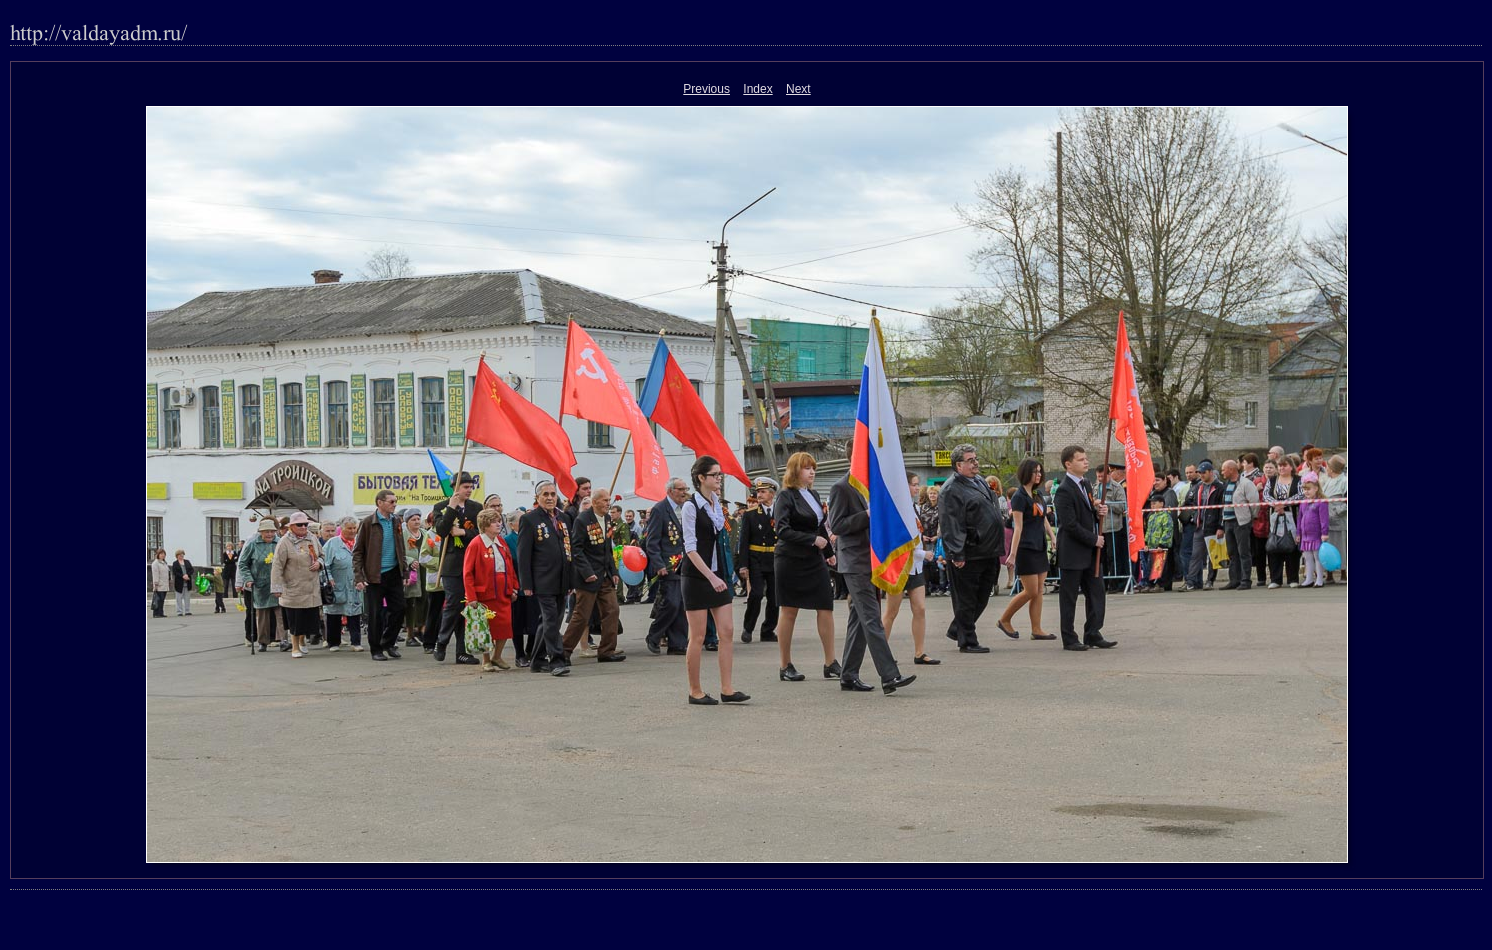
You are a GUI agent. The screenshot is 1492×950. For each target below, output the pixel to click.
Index (757, 89)
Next (798, 89)
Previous (706, 89)
